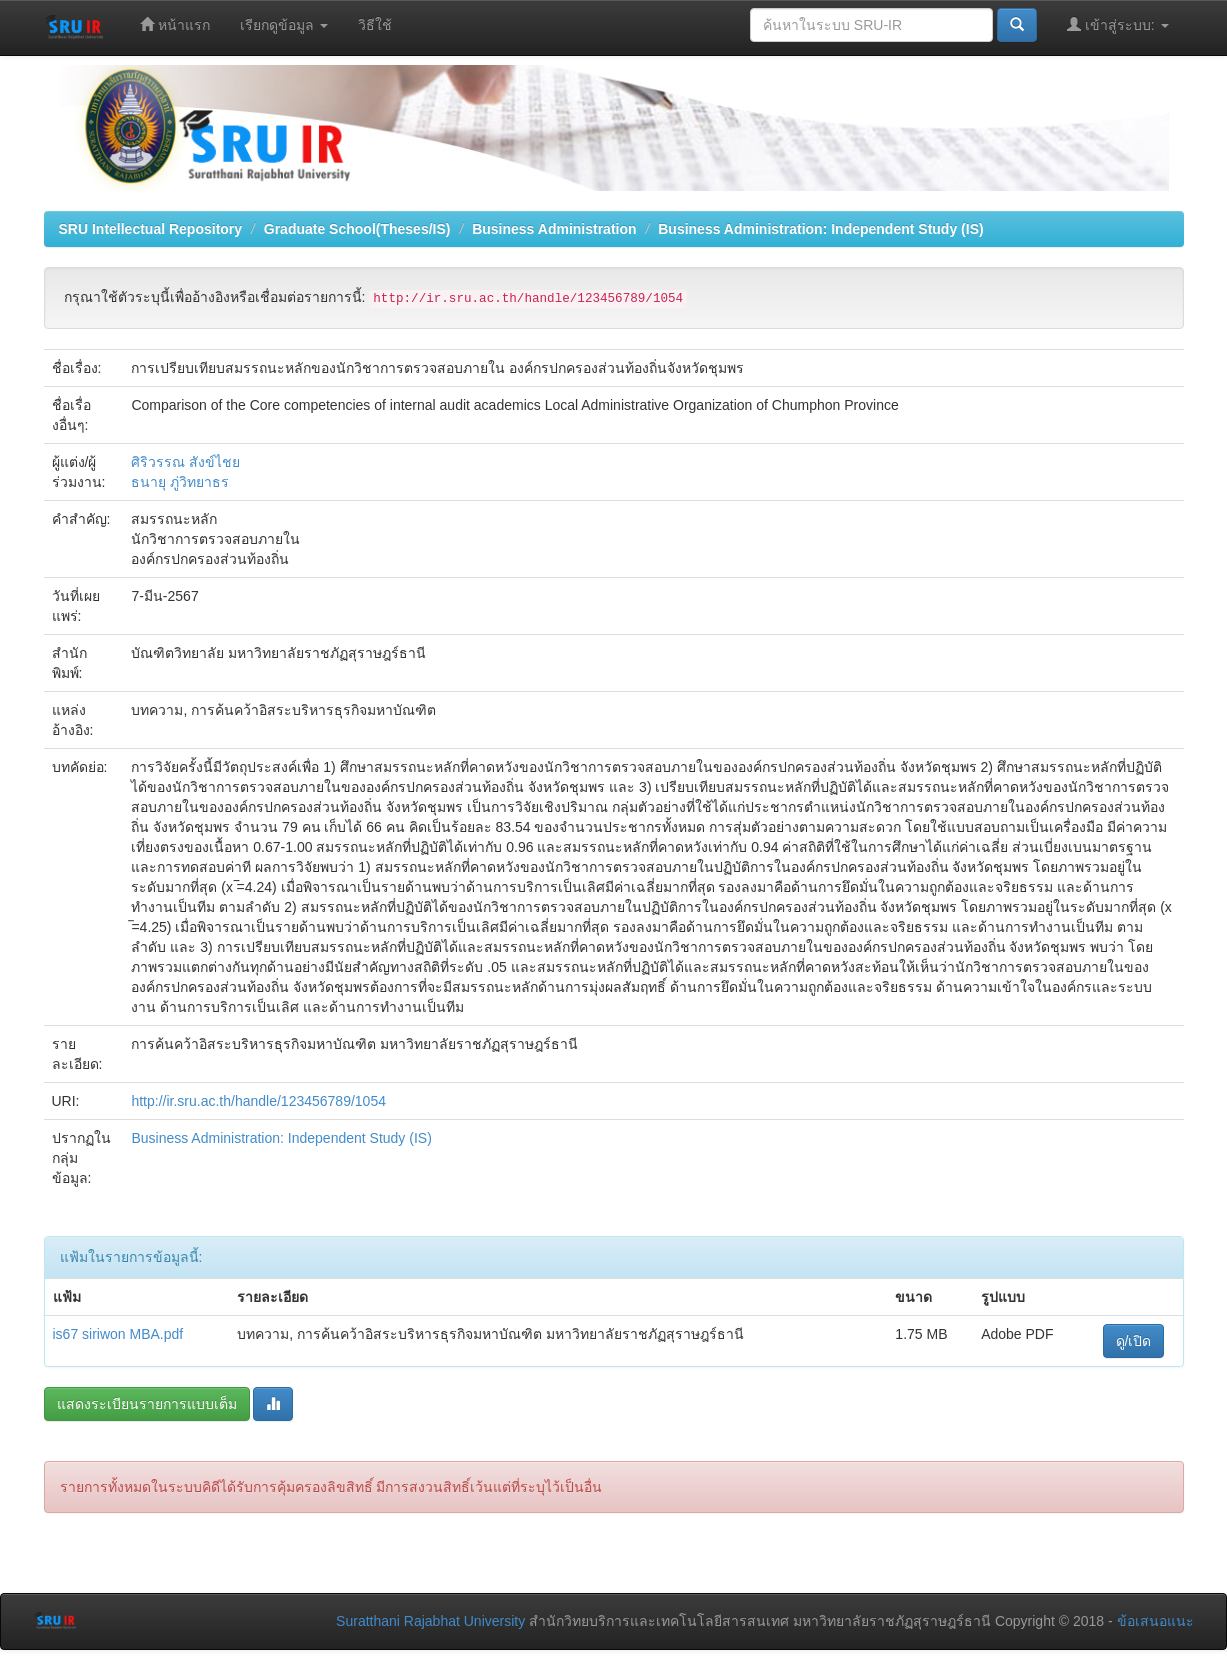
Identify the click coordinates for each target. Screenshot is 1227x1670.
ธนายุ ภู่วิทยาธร (180, 482)
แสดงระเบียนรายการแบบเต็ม (147, 1404)
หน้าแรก (175, 24)
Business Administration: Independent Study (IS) (820, 229)
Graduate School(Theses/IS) (357, 229)
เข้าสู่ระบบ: (1118, 24)
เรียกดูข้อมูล (284, 25)
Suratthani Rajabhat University (430, 1621)
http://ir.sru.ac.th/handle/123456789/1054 (258, 1101)
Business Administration (554, 229)
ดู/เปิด (1134, 1341)
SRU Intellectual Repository (151, 229)
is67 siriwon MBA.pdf (118, 1334)
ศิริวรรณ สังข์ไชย (185, 462)
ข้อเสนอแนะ (1155, 1621)
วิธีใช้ (375, 25)
